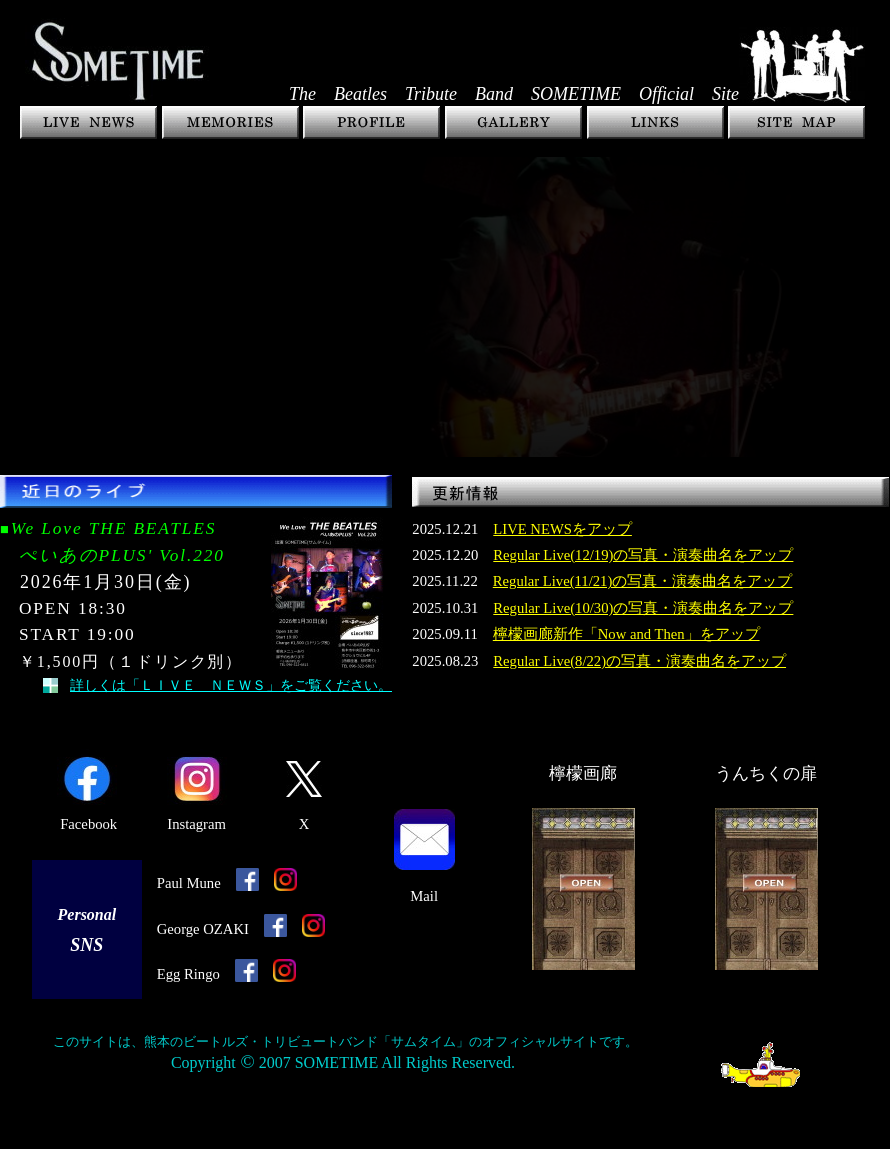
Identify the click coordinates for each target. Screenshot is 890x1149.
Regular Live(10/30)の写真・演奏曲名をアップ (643, 608)
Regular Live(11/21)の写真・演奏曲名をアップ (643, 581)
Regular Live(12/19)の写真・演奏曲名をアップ (643, 555)
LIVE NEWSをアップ (562, 529)
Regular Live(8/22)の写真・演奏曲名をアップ (639, 661)
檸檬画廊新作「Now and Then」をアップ (626, 634)
